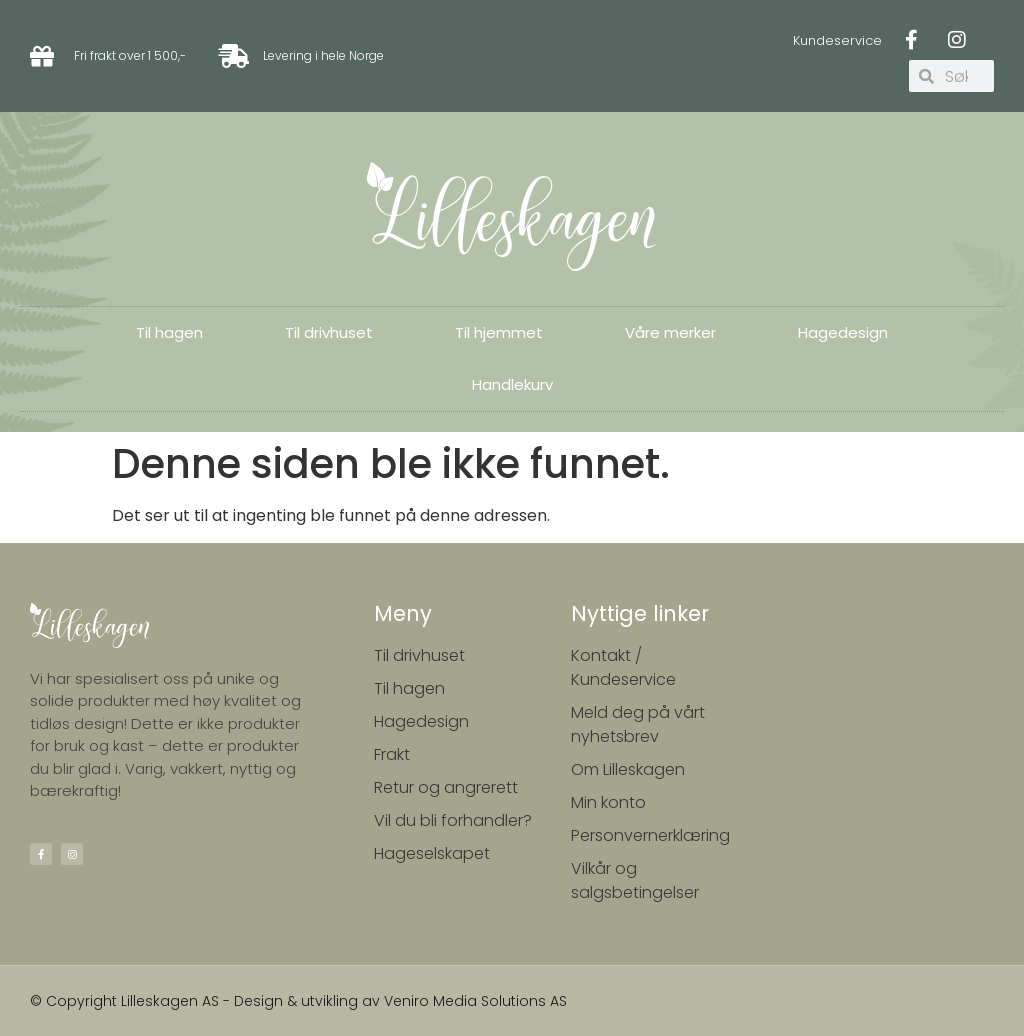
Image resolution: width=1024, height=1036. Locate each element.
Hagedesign (843, 332)
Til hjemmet (499, 332)
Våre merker (670, 332)
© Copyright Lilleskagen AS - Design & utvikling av (207, 1001)
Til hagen (169, 332)
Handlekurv (512, 384)
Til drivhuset (329, 332)
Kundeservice (837, 40)
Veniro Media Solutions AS (475, 1001)
